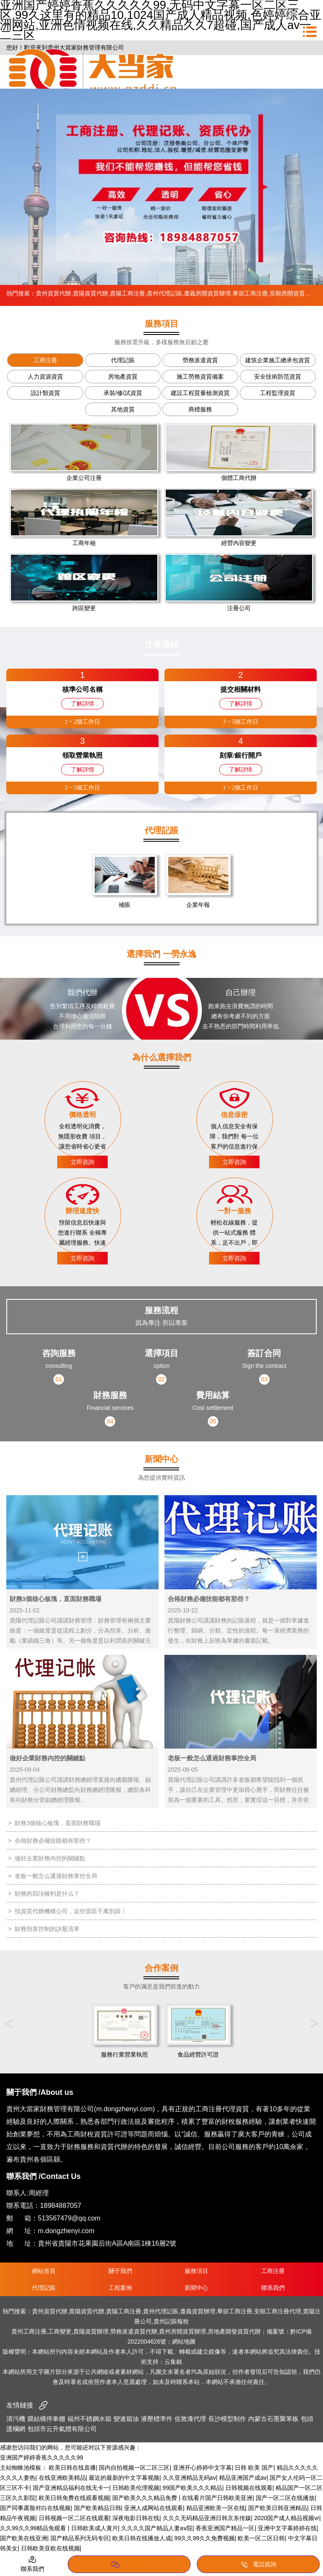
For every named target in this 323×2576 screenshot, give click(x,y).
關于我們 (120, 2271)
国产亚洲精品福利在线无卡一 (71, 2487)
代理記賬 (123, 360)
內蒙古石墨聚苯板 (273, 2418)
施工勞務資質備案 (200, 376)
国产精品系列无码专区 (79, 2538)
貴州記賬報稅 (171, 2321)
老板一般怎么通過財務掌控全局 (56, 1876)
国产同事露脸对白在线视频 (35, 2508)
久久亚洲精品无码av (189, 2477)
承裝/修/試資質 (122, 393)
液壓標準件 (156, 2418)
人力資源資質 (45, 376)
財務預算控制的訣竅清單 (47, 1928)
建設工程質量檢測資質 (200, 393)
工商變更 (59, 2331)
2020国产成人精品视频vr (286, 2518)
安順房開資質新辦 (293, 293)
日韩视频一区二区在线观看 (74, 2518)
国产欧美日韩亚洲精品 (277, 2508)
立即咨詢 (82, 1162)
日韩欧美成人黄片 (94, 2528)
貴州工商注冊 (29, 2331)
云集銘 (173, 2361)
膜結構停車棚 (46, 2418)
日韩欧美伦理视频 (135, 2487)
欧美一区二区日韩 (261, 2538)
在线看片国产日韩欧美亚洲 (217, 2497)
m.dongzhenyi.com (66, 2230)
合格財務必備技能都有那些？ (53, 1840)
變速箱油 (126, 2418)
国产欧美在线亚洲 (23, 2538)
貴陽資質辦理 (91, 2331)
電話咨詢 (258, 2564)
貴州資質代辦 (53, 293)
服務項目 (196, 2271)
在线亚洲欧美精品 (62, 2477)
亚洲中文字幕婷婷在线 (287, 2528)
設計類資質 (45, 393)
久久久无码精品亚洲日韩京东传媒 (207, 2518)
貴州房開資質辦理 (182, 2331)
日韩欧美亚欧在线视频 (50, 2548)
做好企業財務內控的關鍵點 (50, 1858)
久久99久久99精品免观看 (34, 2528)
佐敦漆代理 (190, 2418)
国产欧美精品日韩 (97, 2508)
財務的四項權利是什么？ (47, 1893)
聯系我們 (273, 2287)
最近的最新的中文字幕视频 (124, 2477)
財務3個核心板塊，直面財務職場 (58, 1823)
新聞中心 (196, 2287)
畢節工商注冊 (250, 293)
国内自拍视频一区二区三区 (134, 2467)
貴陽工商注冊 (127, 293)
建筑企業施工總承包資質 (277, 360)
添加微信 (129, 2564)
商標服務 (200, 409)
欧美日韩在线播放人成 (141, 2538)
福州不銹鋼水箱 (89, 2418)
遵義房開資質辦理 (207, 293)
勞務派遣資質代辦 (133, 2331)
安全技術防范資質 (277, 376)
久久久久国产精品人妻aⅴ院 (157, 2528)
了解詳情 (82, 703)
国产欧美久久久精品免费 (145, 2497)
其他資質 (123, 409)
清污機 (15, 2418)
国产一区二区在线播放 (285, 2497)
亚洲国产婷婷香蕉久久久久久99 (41, 2457)
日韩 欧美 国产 (254, 2467)
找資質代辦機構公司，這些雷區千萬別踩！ (71, 1911)
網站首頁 (44, 2271)
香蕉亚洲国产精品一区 (225, 2528)
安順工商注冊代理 (277, 2311)
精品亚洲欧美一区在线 (215, 2508)
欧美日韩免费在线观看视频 (74, 2497)
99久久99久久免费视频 (205, 2538)
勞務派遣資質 (200, 360)
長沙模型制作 (227, 2418)
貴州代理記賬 (164, 293)
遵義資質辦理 (197, 2311)
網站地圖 (184, 2341)
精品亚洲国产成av (243, 2477)
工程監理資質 (277, 393)
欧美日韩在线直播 (72, 2467)
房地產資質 (123, 376)
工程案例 (120, 2287)
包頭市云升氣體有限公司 (62, 2428)
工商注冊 (45, 360)
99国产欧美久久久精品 (192, 2487)
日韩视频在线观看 (249, 2487)
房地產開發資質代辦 (234, 2331)
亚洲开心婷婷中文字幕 (202, 2467)
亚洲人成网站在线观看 (153, 2508)
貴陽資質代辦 (90, 293)
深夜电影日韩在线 (135, 2518)
